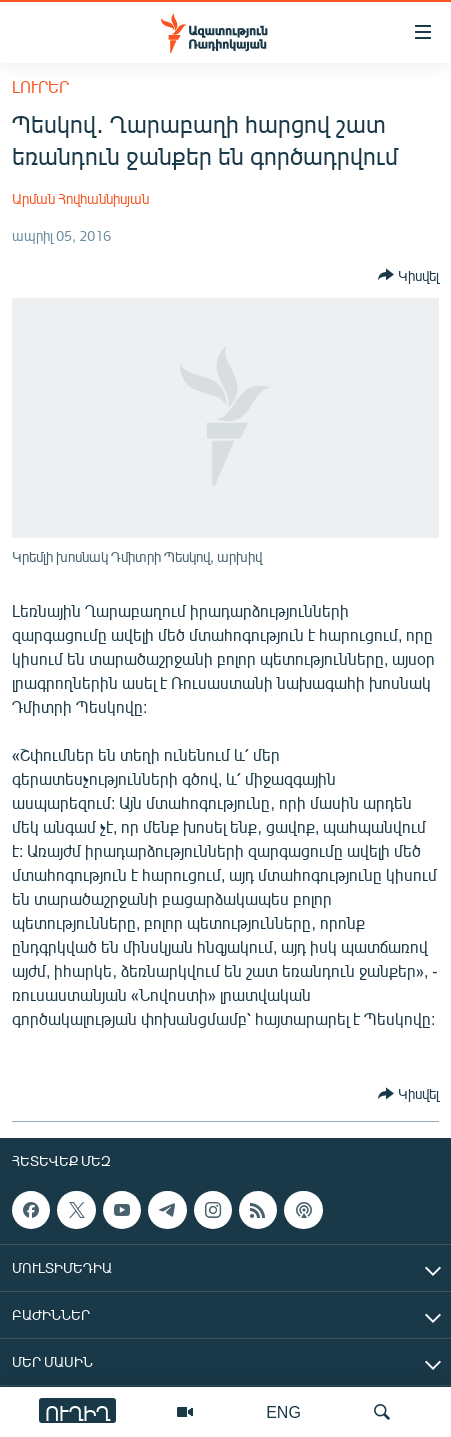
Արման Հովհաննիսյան (80, 198)
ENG (283, 1411)
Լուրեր (40, 86)
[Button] (408, 275)
